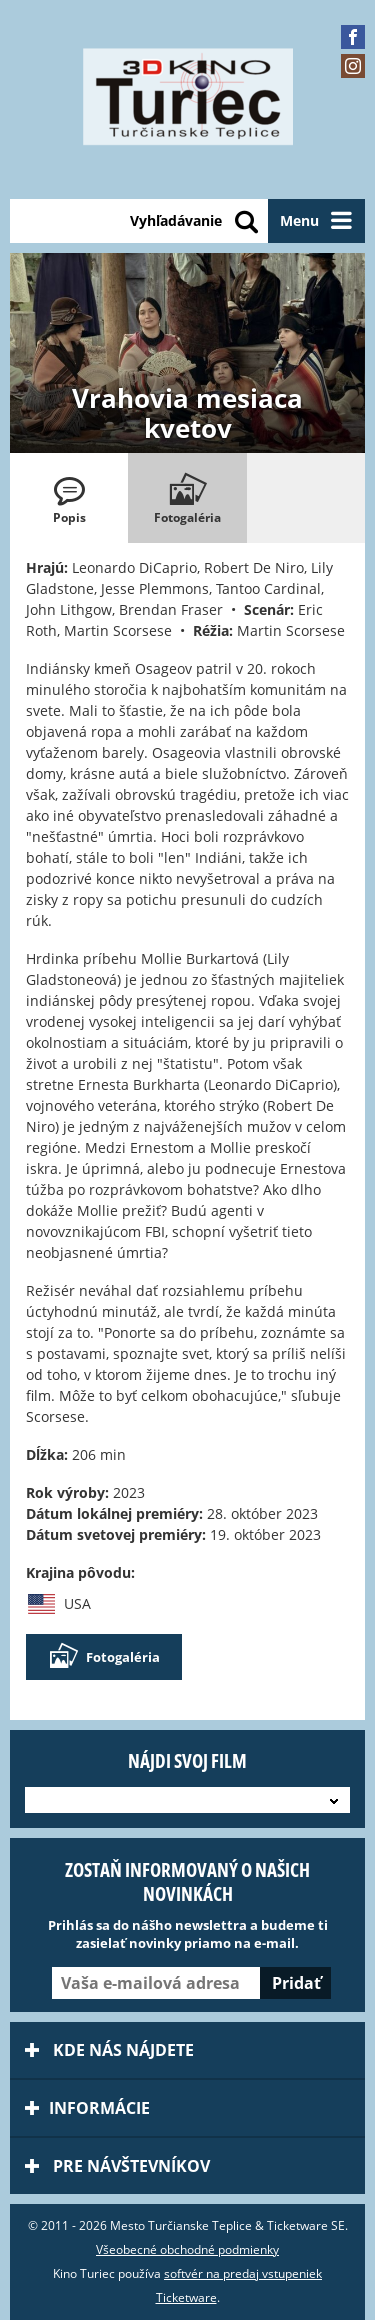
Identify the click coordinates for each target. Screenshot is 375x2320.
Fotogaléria (104, 1657)
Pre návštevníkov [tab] (117, 2166)
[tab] (69, 498)
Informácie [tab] (87, 2108)
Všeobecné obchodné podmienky (187, 2249)
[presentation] (69, 498)
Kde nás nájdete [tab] (109, 2050)
